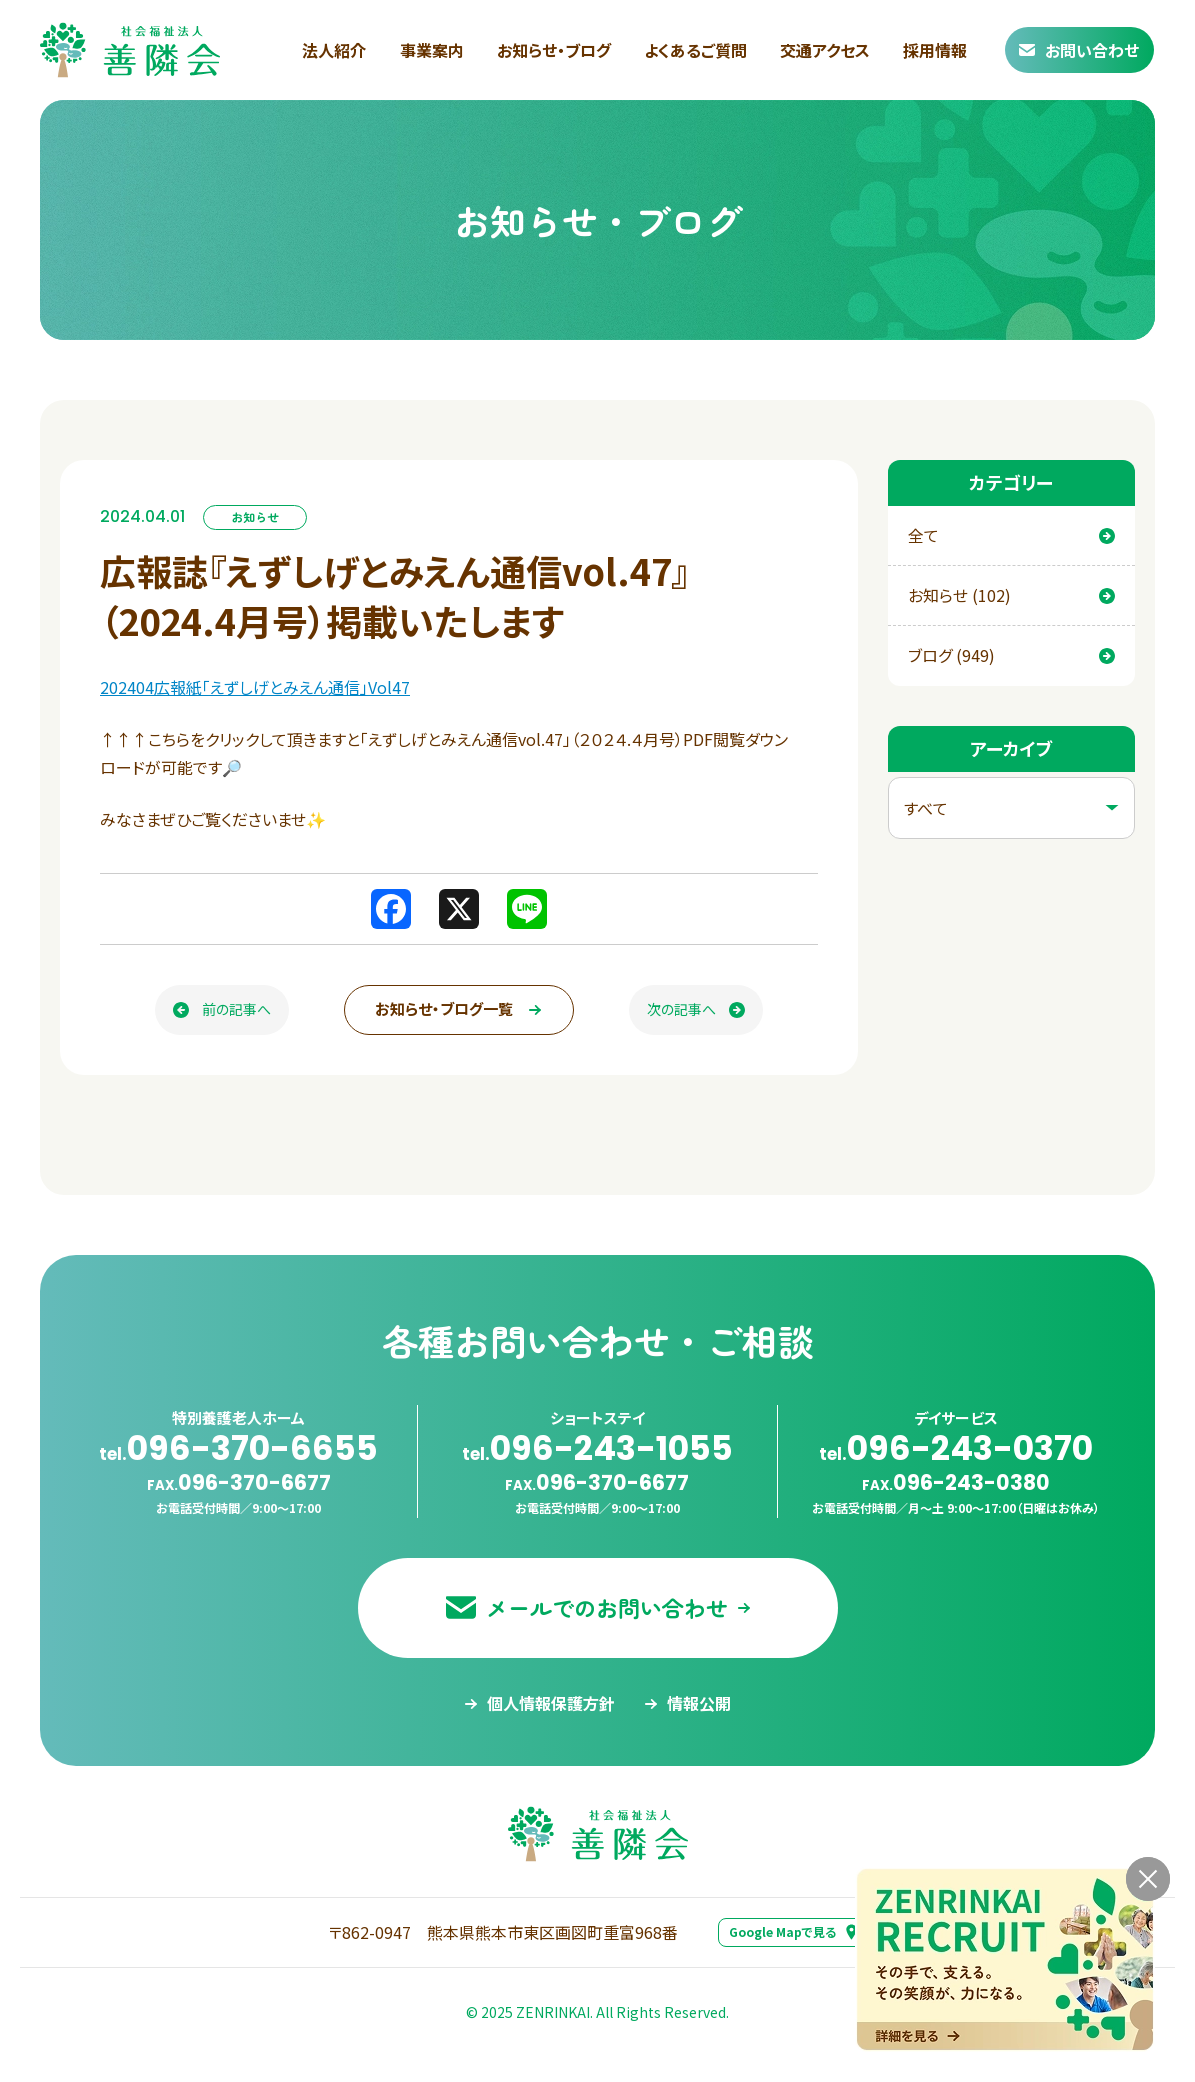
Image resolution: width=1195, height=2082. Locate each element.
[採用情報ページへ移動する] (1005, 1959)
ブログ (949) (1012, 655)
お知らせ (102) (1012, 595)
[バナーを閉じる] (1148, 1879)
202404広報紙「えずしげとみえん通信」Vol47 (255, 687)
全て (1012, 535)
